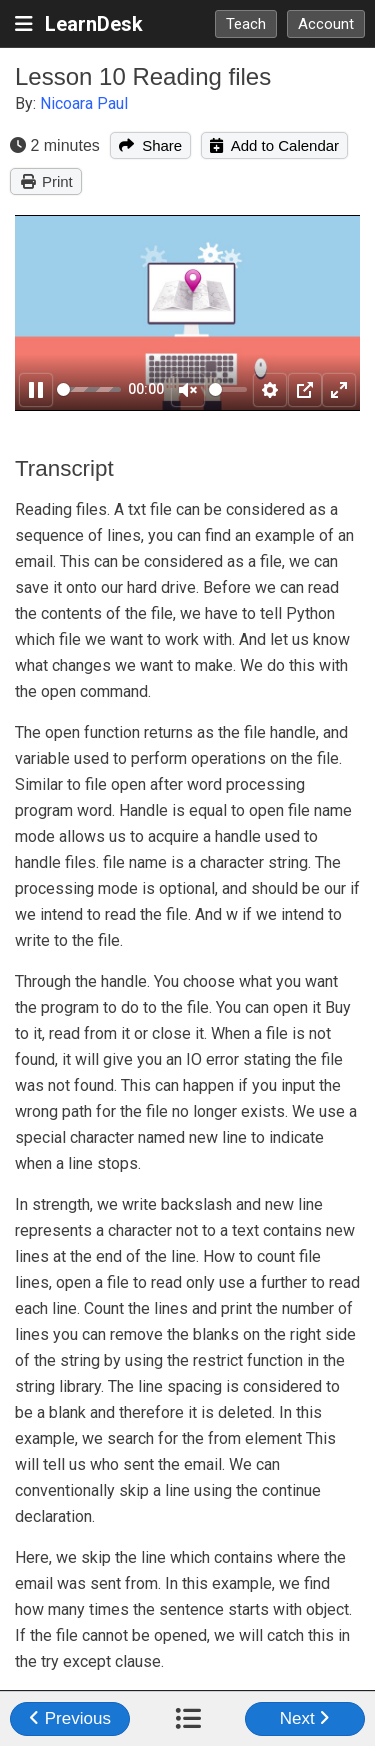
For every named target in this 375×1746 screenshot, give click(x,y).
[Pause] (36, 390)
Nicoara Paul (84, 103)
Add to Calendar (274, 145)
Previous (70, 1718)
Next (305, 1718)
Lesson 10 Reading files (143, 76)
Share (150, 145)
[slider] (89, 389)
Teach (246, 24)
